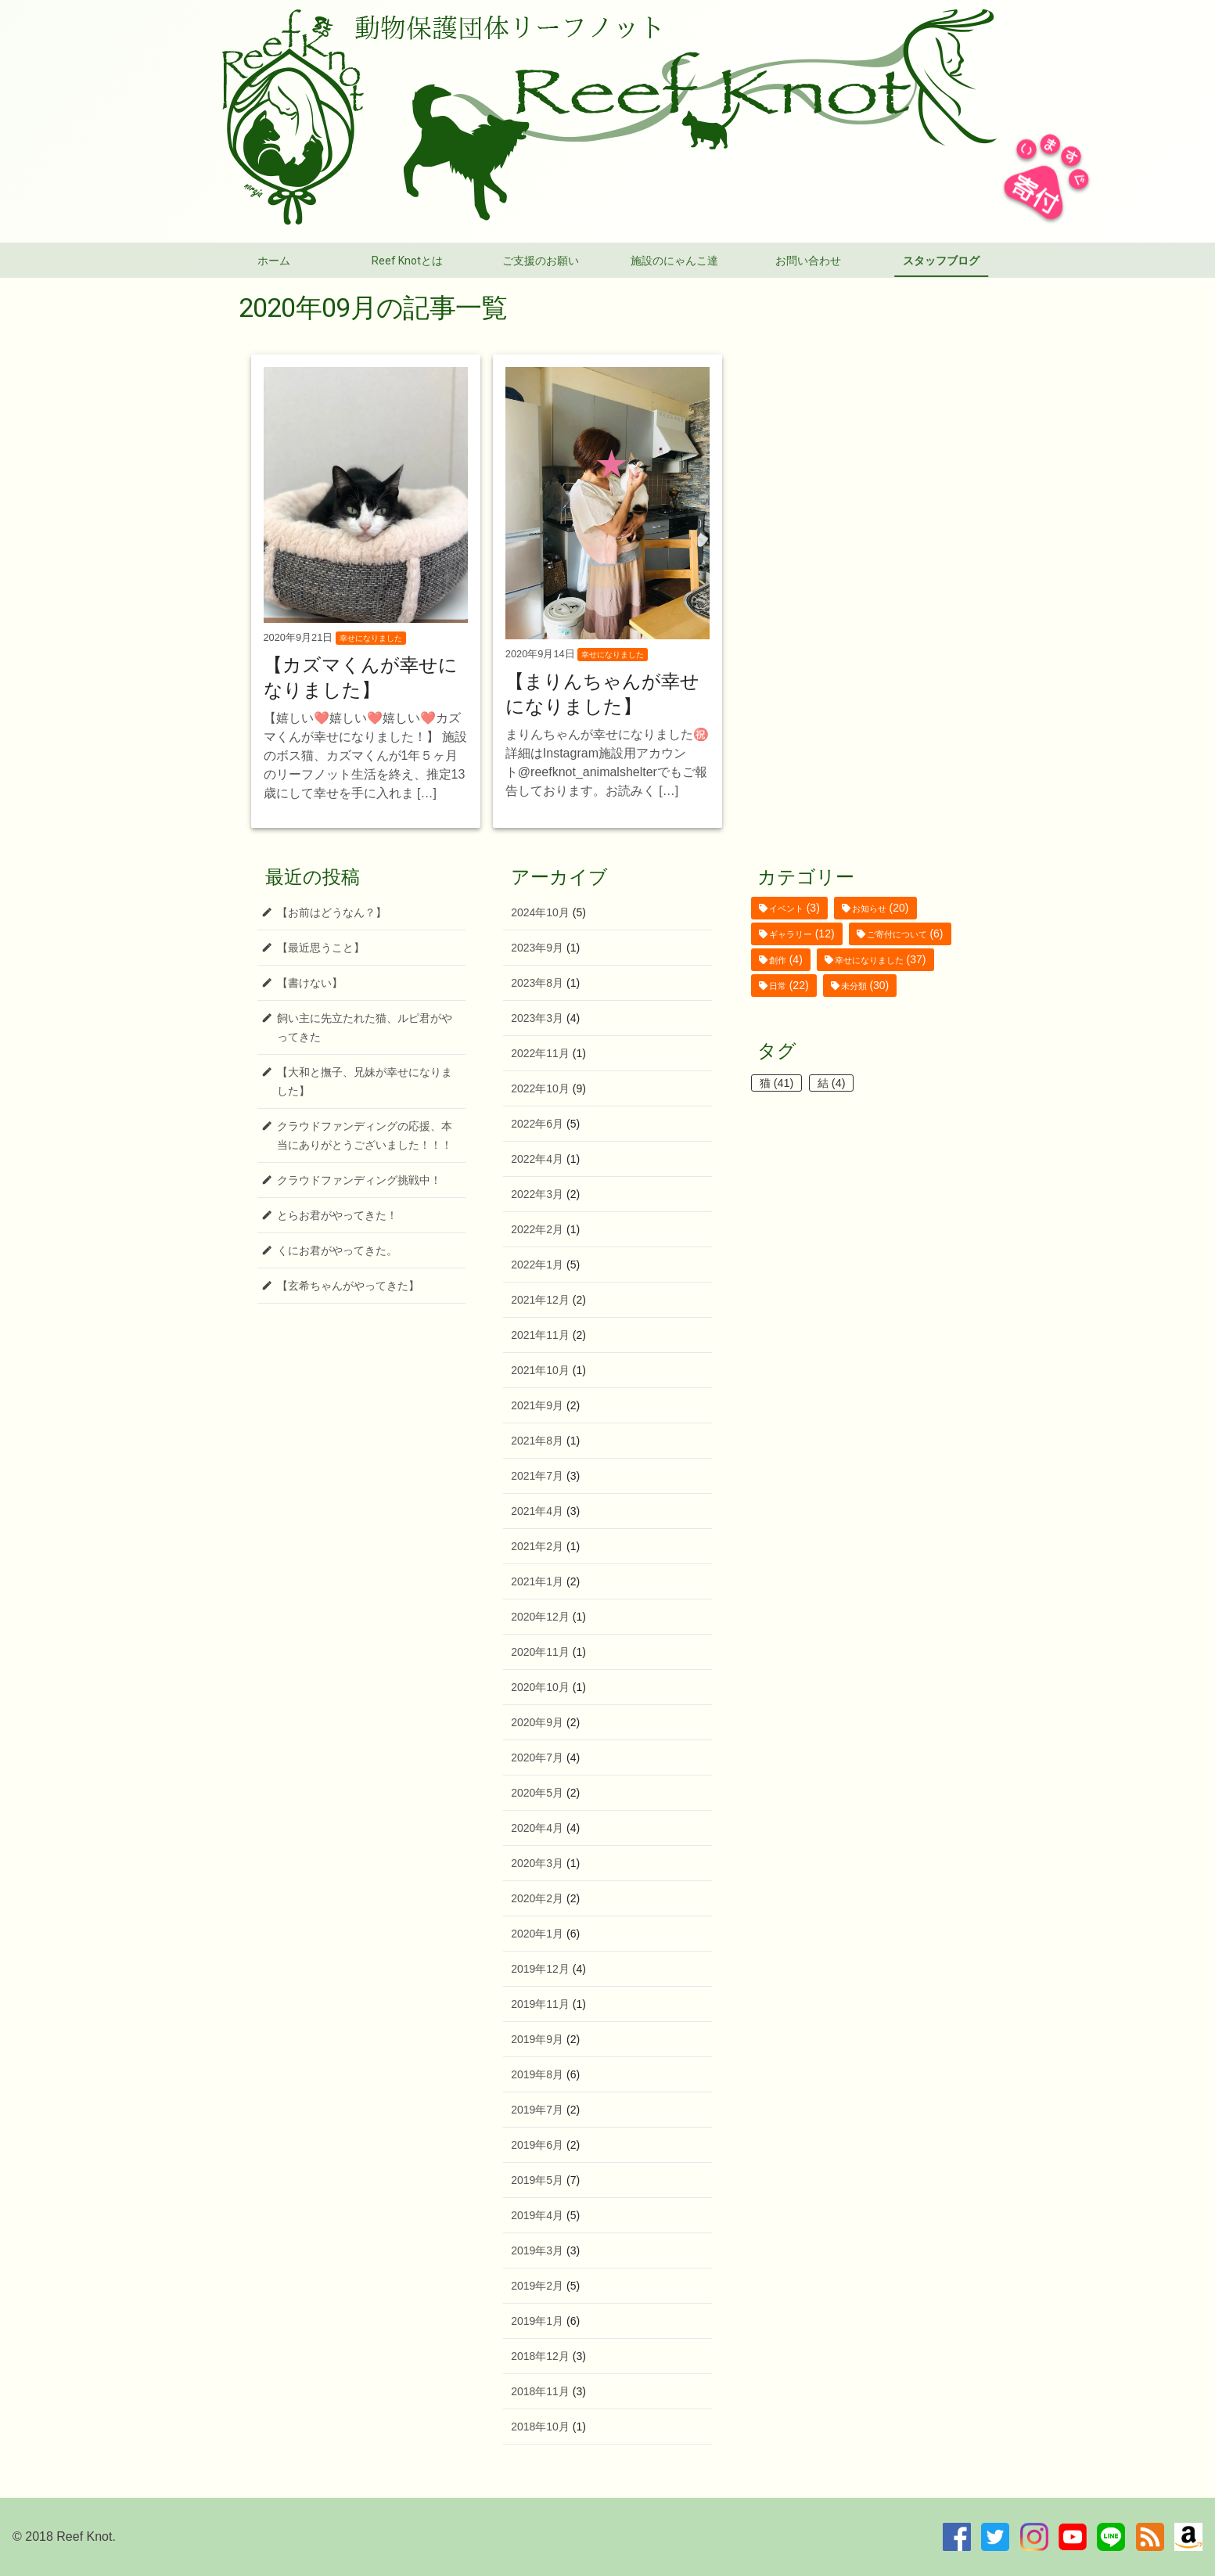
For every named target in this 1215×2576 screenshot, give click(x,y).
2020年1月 (537, 1933)
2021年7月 (537, 1476)
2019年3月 (537, 2250)
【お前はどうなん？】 (331, 912)
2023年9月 (537, 947)
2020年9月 (537, 1722)
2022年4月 (537, 1159)
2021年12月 (540, 1299)
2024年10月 (540, 912)
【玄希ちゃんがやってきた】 (348, 1285)
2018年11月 (540, 2391)
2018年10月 (540, 2426)
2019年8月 (537, 2074)
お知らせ (869, 908)
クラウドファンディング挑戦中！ (359, 1180)
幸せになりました (869, 960)
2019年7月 (537, 2109)
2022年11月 (540, 1053)
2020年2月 (537, 1898)
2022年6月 (537, 1123)
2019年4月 (537, 2215)
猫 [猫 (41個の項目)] (777, 1083)
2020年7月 (537, 1757)
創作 (777, 960)
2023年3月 (537, 1018)
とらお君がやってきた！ (337, 1215)
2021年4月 (537, 1511)
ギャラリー (790, 934)
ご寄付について (897, 934)
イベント (786, 908)
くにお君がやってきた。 (337, 1250)
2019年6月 (537, 2145)
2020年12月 (540, 1616)
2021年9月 (537, 1405)
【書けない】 (310, 983)
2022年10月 (540, 1088)
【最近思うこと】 (321, 947)
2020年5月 (537, 1792)
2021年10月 (540, 1370)
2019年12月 (540, 1969)
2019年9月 (537, 2039)
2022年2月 (537, 1229)
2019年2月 (537, 2285)
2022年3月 (537, 1194)
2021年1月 (537, 1581)
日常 (777, 986)
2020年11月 (540, 1652)
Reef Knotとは (407, 260)
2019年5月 (537, 2180)
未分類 (854, 986)
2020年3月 (537, 1863)
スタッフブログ (941, 260)
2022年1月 (537, 1264)
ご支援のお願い (540, 260)
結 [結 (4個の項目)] (832, 1083)
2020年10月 (540, 1687)
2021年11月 (540, 1335)
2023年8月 (537, 983)
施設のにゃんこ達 (674, 260)
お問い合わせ (808, 260)
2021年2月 (537, 1546)
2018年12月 (540, 2356)
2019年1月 (537, 2321)
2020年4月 (537, 1828)
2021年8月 (537, 1440)
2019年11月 (540, 2004)
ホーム (273, 260)
